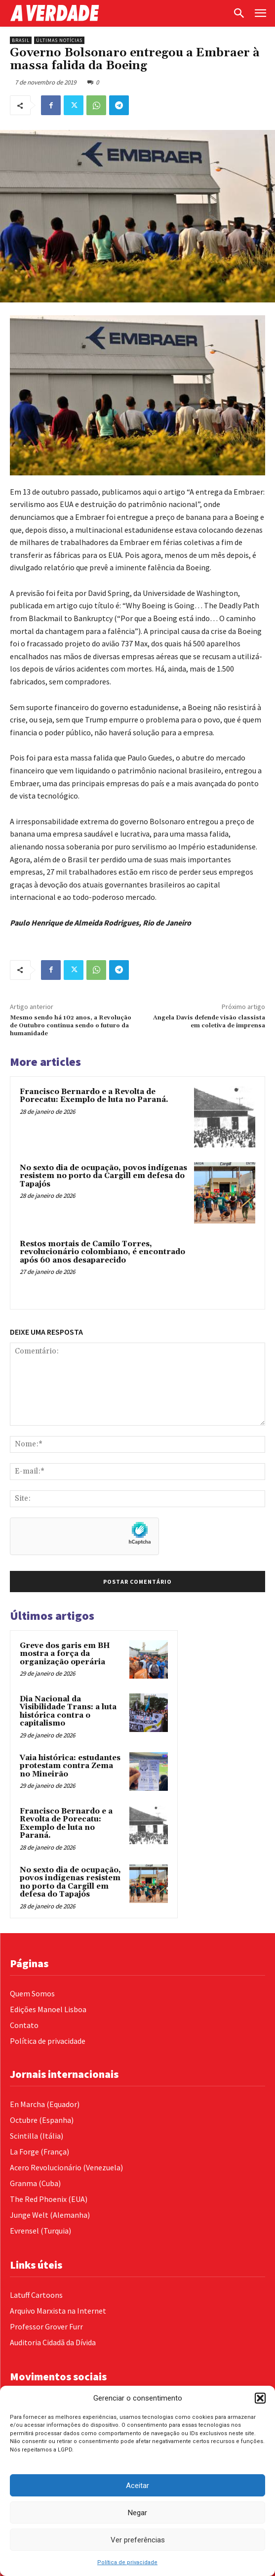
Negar (137, 2512)
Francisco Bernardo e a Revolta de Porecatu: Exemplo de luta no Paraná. (94, 1096)
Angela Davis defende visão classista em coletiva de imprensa (209, 1021)
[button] (260, 2398)
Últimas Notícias (59, 40)
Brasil (21, 40)
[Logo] (118, 13)
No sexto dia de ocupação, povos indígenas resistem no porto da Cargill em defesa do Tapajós (103, 1176)
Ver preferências (138, 2539)
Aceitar (137, 2485)
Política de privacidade (127, 2562)
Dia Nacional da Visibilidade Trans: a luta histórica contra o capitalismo (68, 1711)
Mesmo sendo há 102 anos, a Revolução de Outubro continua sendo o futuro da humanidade (70, 1026)
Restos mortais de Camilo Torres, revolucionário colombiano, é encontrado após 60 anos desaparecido (102, 1252)
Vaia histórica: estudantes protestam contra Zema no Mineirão (70, 1766)
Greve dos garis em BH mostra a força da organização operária (65, 1654)
